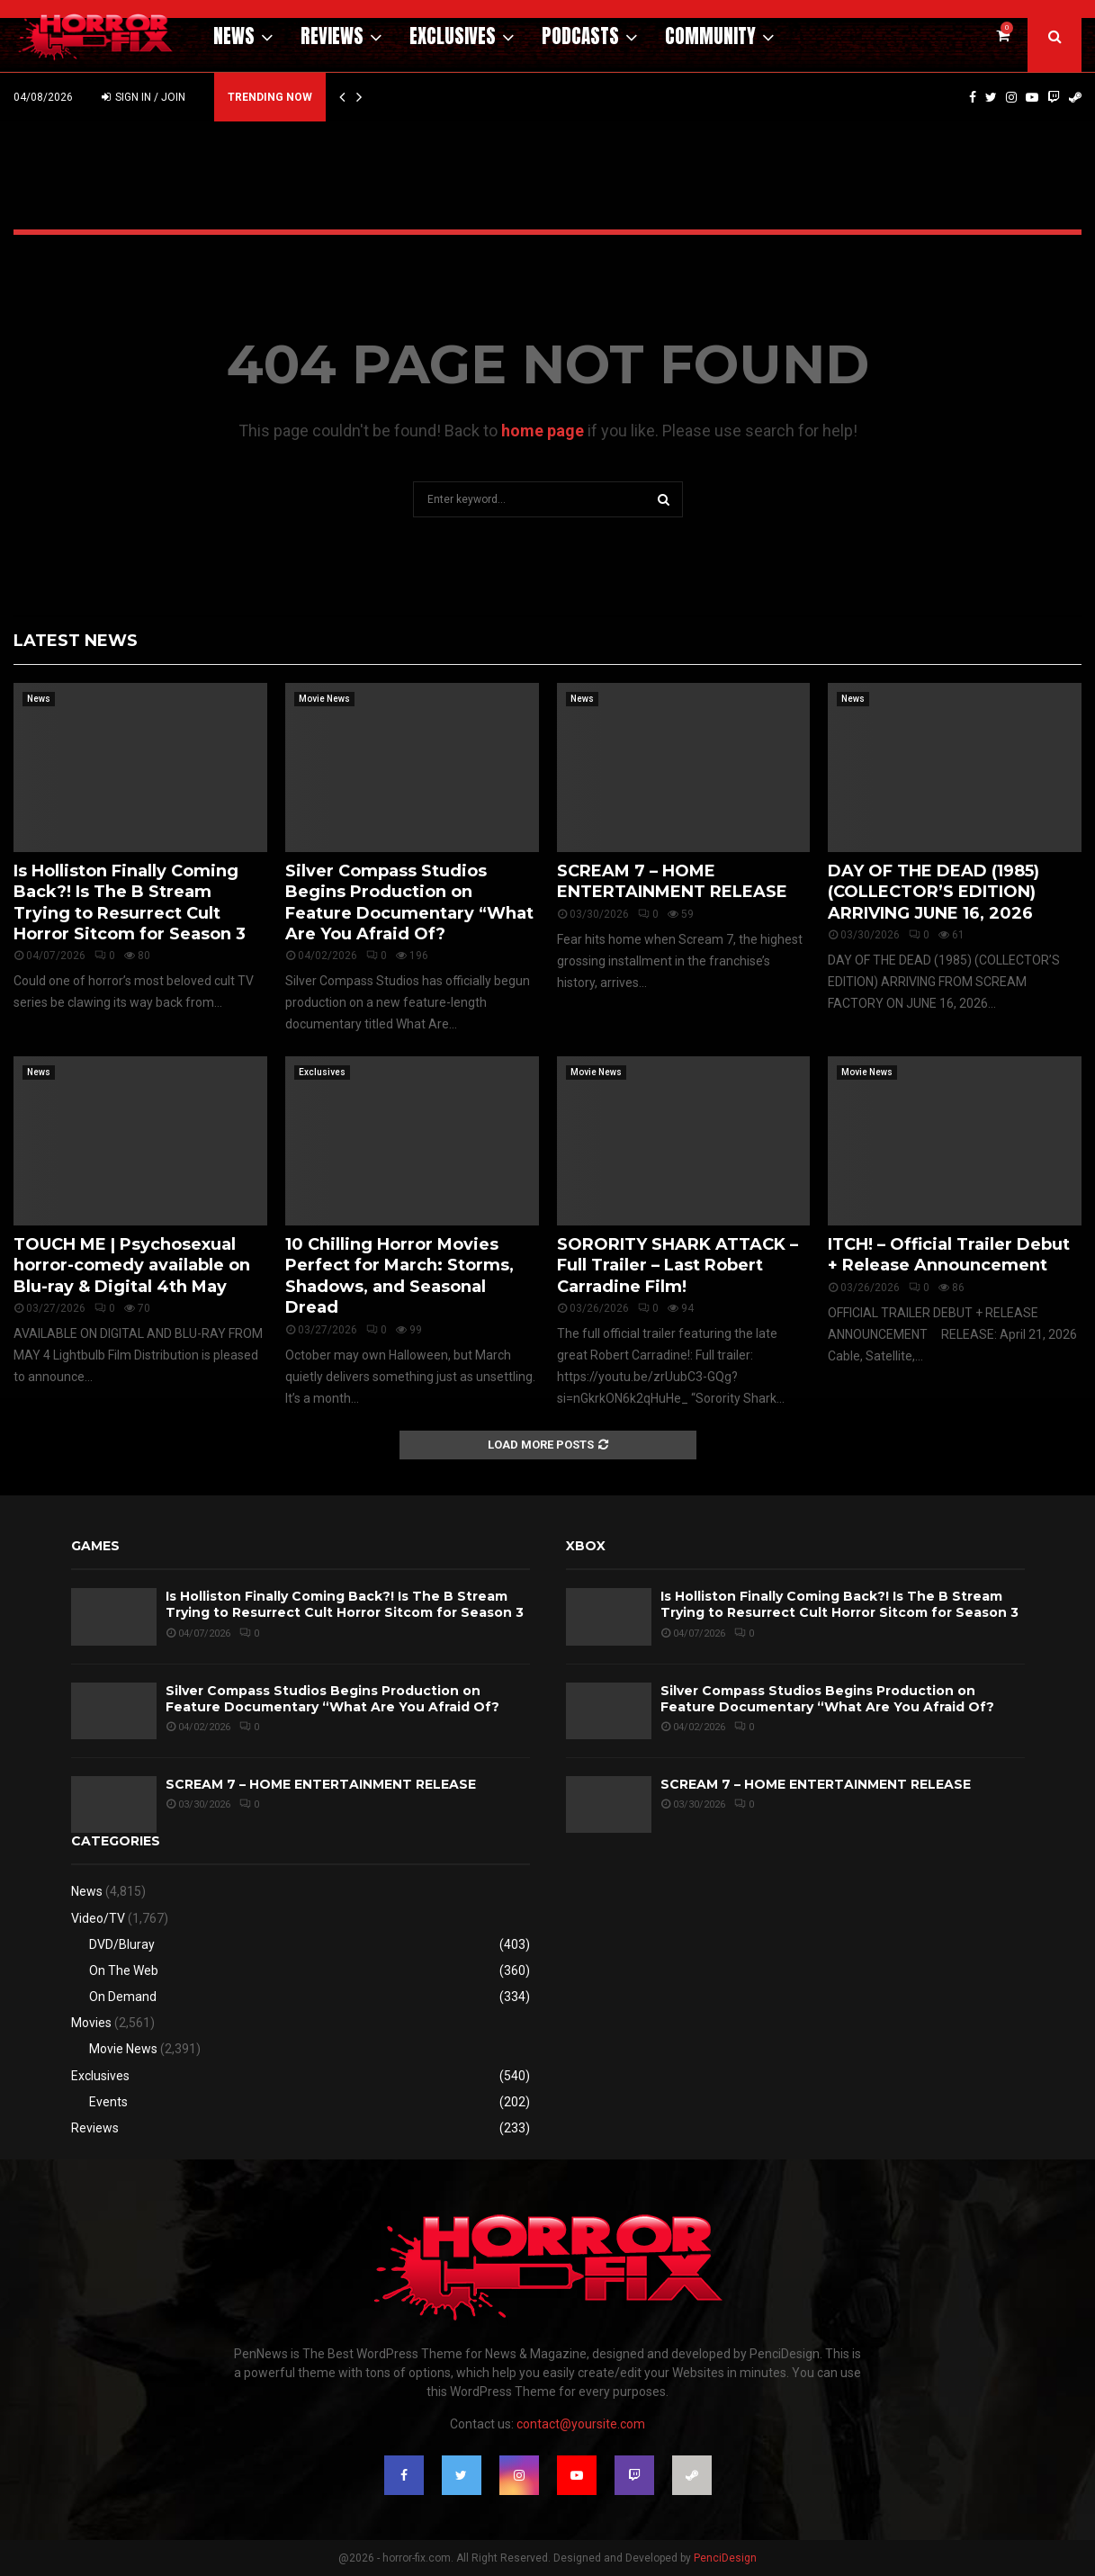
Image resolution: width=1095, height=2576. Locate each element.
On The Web (123, 1970)
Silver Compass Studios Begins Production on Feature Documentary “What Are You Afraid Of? (409, 902)
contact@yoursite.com (580, 2424)
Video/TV (98, 1918)
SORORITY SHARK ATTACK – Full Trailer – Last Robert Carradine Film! (677, 1265)
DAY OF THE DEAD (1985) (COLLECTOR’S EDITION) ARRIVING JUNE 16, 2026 (933, 892)
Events (108, 2102)
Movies (91, 2022)
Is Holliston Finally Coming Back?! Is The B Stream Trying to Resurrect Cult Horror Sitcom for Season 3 (129, 902)
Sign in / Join (143, 97)
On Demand (123, 1996)
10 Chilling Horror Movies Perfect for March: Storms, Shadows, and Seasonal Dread (399, 1275)
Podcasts (580, 36)
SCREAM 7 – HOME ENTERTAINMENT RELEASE (672, 881)
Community (710, 36)
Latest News (75, 641)
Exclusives (452, 36)
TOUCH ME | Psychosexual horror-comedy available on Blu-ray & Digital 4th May (131, 1265)
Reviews (332, 36)
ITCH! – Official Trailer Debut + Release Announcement (949, 1254)
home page (542, 430)
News (234, 36)
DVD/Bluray (122, 1944)
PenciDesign (725, 2558)
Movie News (324, 699)
